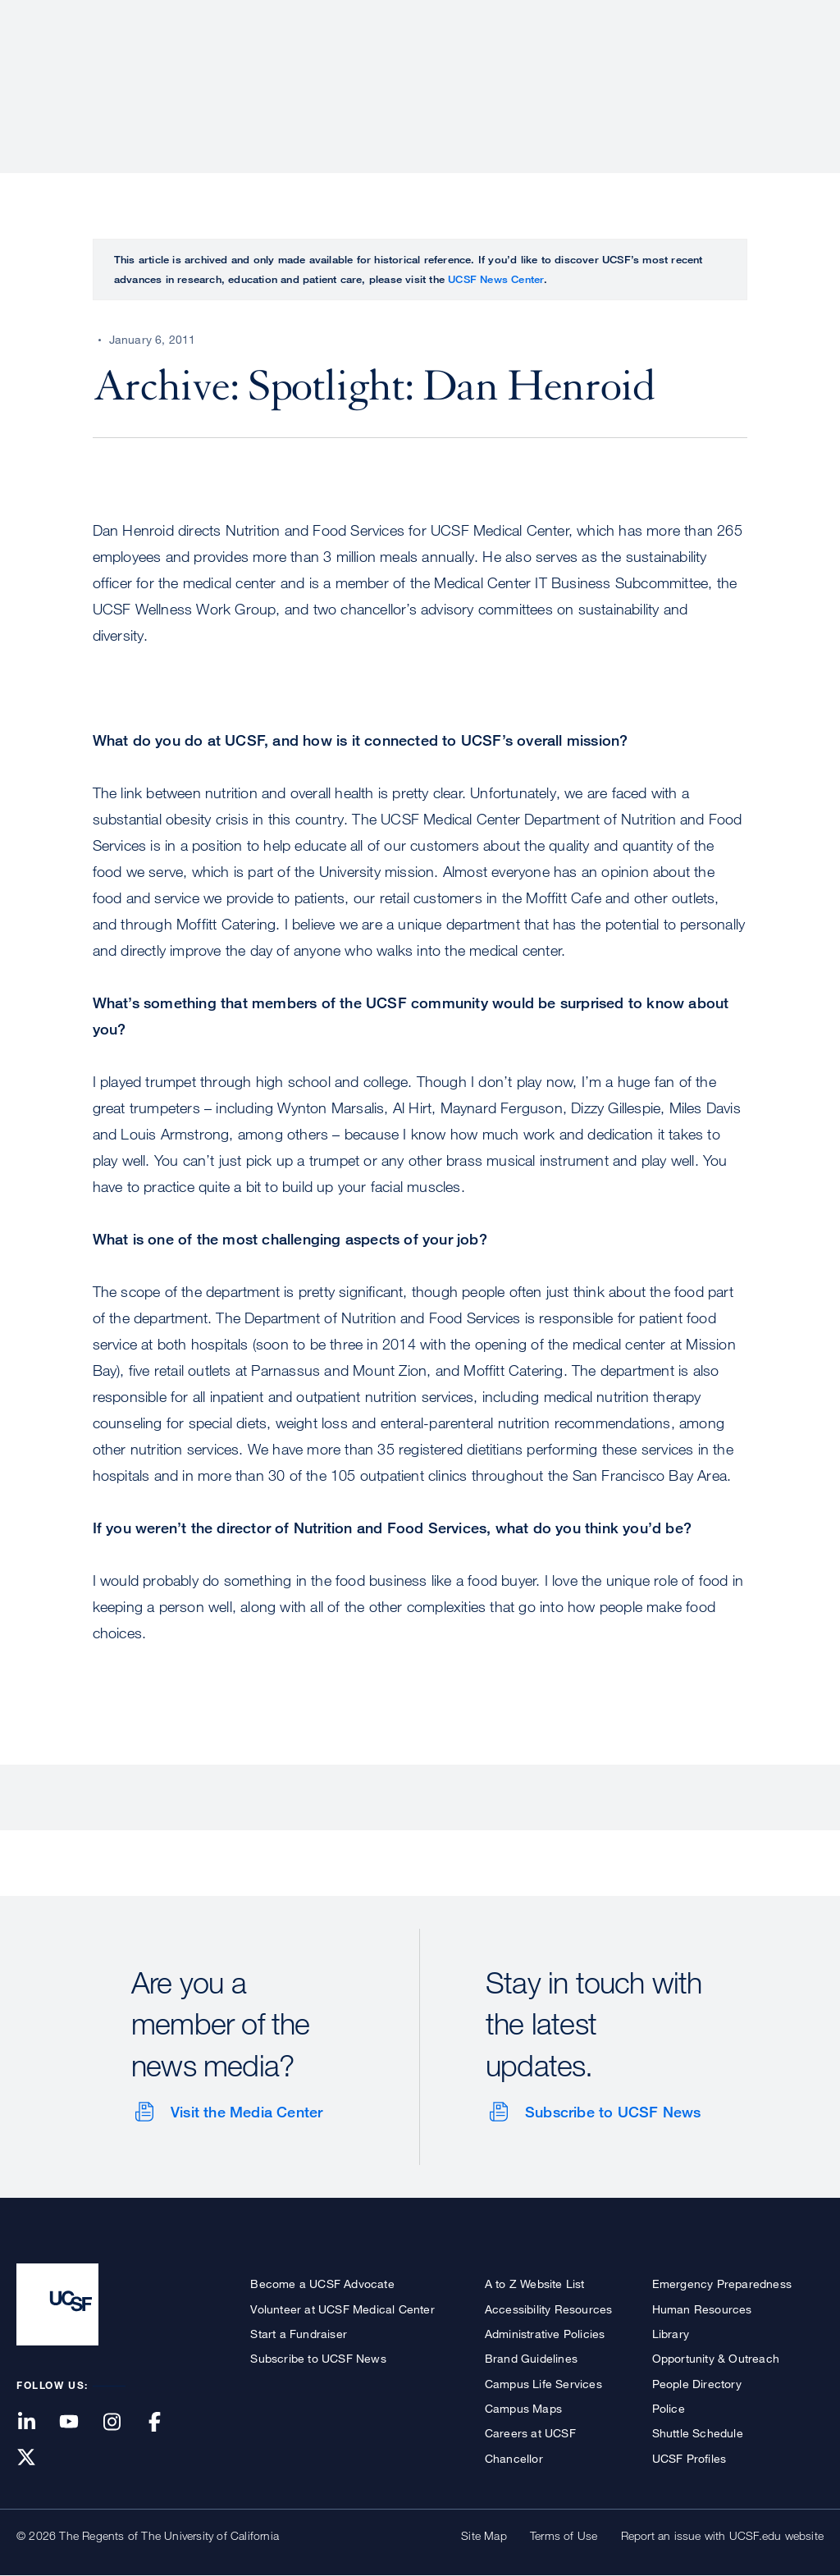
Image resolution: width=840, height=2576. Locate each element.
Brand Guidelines (531, 2358)
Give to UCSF (761, 18)
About (304, 70)
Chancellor (514, 2458)
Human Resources (702, 2309)
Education (593, 70)
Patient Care (395, 70)
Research (497, 70)
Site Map (484, 2535)
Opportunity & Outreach (715, 2358)
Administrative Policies (545, 2334)
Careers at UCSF (530, 2433)
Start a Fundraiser (298, 2334)
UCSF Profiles (689, 2458)
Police (668, 2408)
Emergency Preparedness (722, 2284)
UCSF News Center (496, 278)
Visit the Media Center (246, 2112)
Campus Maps (523, 2408)
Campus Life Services (543, 2384)
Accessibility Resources (549, 2309)
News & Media (703, 70)
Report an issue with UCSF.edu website (722, 2535)
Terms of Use (563, 2535)
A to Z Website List (535, 2284)
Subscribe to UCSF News (613, 2112)
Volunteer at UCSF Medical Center (342, 2309)
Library (670, 2334)
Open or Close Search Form (794, 70)
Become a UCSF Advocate (322, 2284)
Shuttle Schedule (697, 2433)
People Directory (697, 2384)
